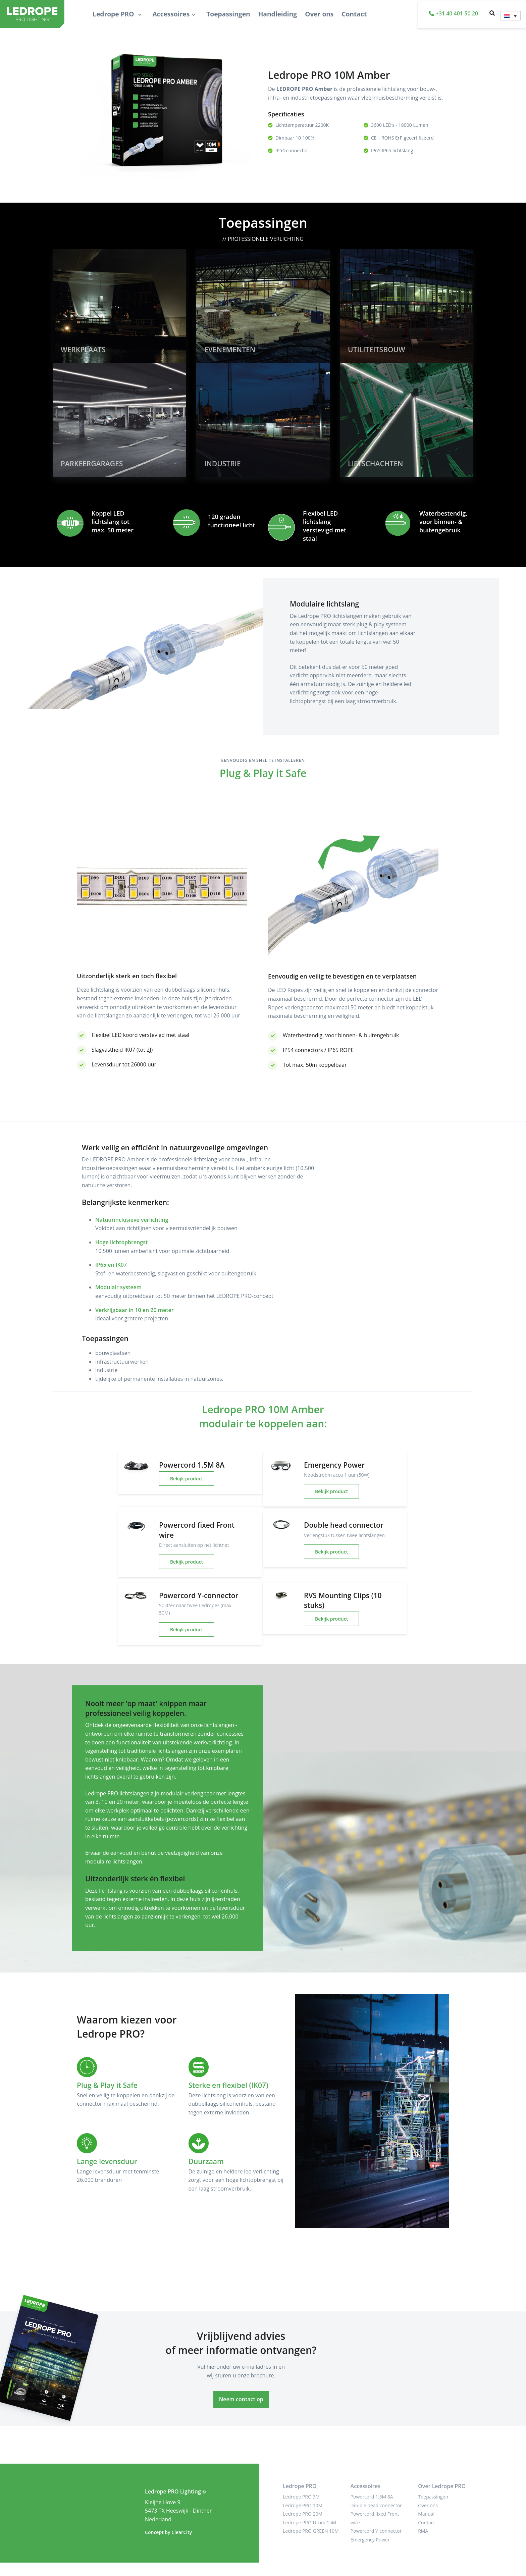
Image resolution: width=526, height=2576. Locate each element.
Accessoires (171, 13)
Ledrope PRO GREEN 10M (311, 2531)
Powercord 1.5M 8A (372, 2496)
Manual (426, 2514)
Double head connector (376, 2505)
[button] (492, 14)
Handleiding (277, 13)
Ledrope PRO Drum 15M (309, 2522)
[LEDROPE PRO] (23, 14)
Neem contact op (241, 2399)
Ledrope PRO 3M (301, 2496)
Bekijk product (186, 1478)
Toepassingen (228, 13)
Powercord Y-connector (376, 2531)
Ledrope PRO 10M (302, 2505)
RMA (423, 2531)
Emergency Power (370, 2539)
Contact (354, 13)
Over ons (319, 13)
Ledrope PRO (114, 13)
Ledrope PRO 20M (302, 2514)
